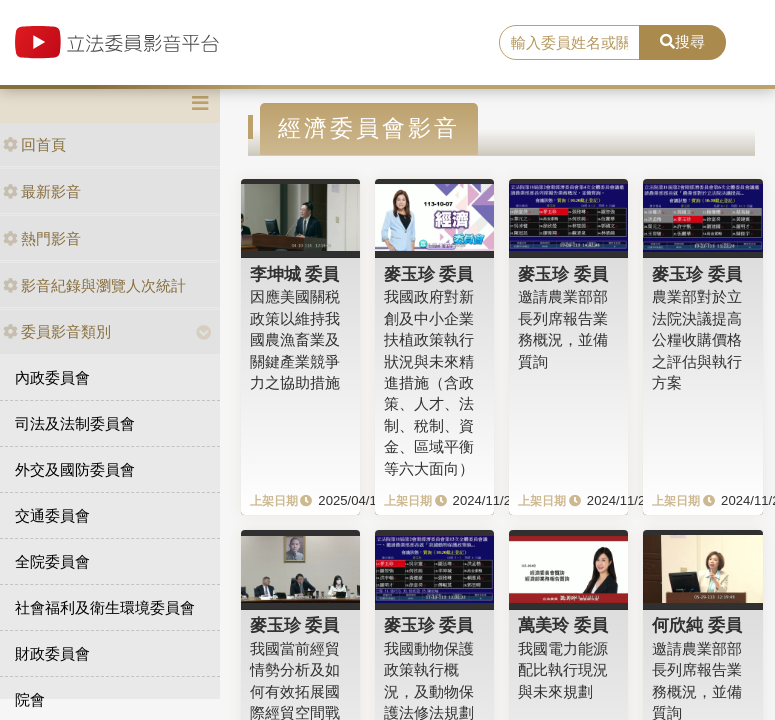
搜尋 (682, 41)
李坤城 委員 (295, 274)
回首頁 (34, 144)
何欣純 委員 (697, 625)
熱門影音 (42, 238)
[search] (570, 43)
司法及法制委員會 (75, 423)
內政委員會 (52, 377)
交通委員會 (52, 515)
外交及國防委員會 (75, 469)
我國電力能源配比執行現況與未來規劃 (563, 670)
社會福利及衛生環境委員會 (105, 607)
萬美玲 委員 (563, 625)
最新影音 (42, 191)
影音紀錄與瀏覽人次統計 (94, 285)
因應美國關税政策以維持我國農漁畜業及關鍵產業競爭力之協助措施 (295, 339)
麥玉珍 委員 (429, 274)
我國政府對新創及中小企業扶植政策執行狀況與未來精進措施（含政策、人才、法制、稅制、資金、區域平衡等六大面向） (429, 382)
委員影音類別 (57, 331)
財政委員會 (52, 653)
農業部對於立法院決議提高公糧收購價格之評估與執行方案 (697, 339)
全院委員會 (52, 561)
